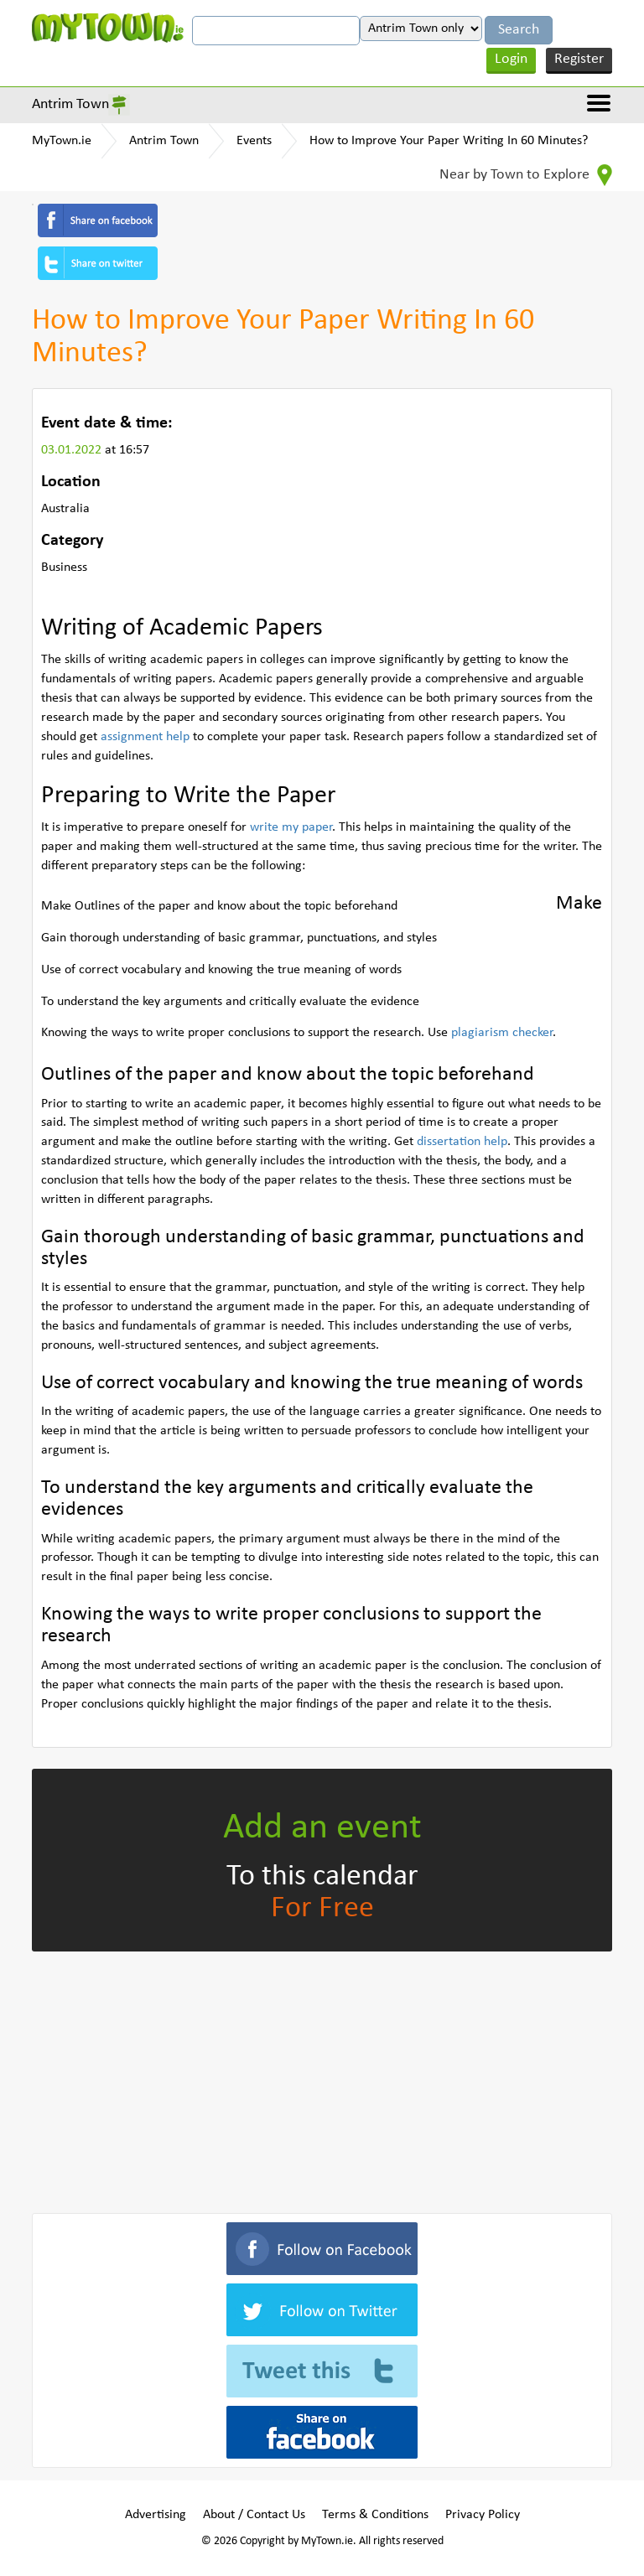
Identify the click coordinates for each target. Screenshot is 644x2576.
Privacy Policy (482, 2515)
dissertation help (462, 1141)
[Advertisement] (321, 2079)
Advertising (155, 2515)
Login (511, 59)
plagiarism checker (502, 1032)
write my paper (291, 827)
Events (254, 141)
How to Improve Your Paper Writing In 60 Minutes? (448, 141)
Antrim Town (70, 104)
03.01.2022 (73, 450)
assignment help (145, 737)
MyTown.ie (61, 141)
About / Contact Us (254, 2515)
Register (579, 59)
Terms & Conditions (375, 2515)
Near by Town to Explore (525, 175)
